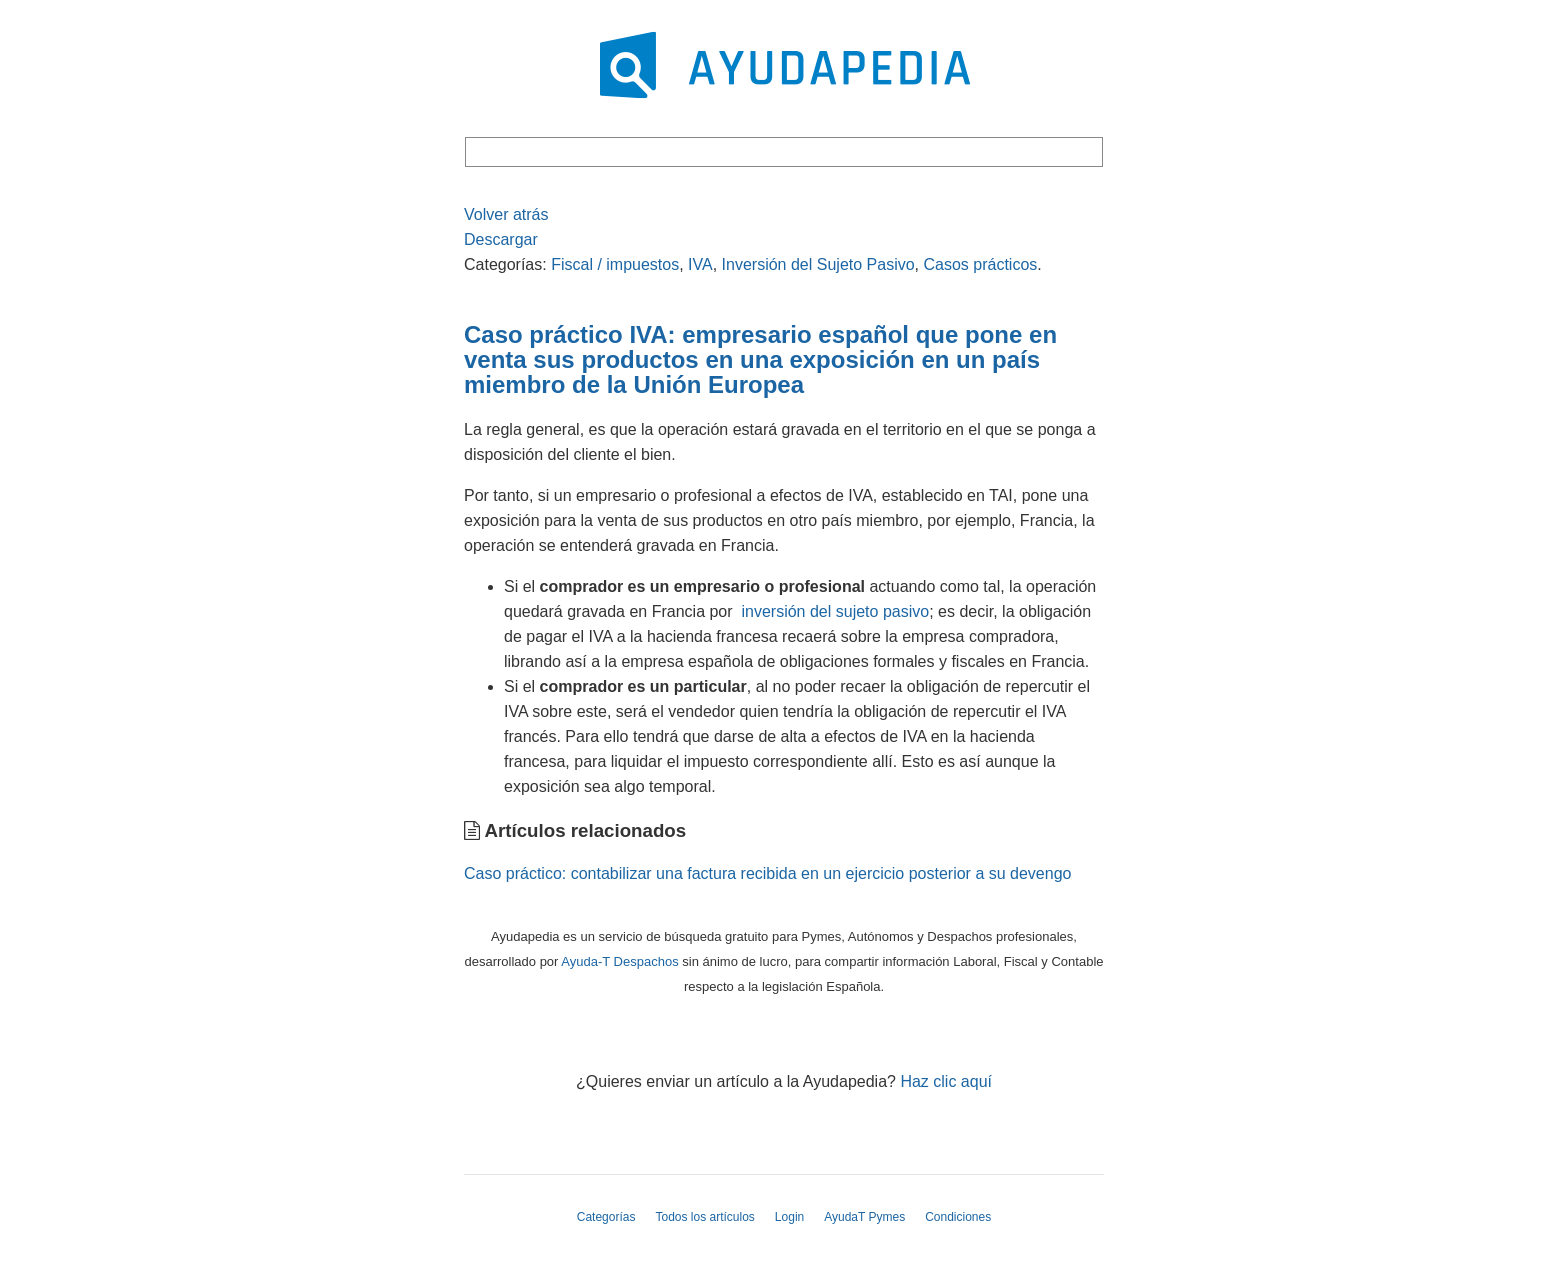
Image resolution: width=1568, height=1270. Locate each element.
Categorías (606, 1217)
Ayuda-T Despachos (619, 961)
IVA (700, 264)
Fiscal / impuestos (615, 264)
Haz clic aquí (946, 1081)
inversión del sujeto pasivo (835, 611)
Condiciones (958, 1217)
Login (789, 1217)
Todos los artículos (704, 1217)
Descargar (501, 239)
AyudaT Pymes (864, 1217)
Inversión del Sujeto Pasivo (818, 264)
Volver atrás (506, 214)
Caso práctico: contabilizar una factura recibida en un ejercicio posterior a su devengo (767, 873)
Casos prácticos (980, 264)
